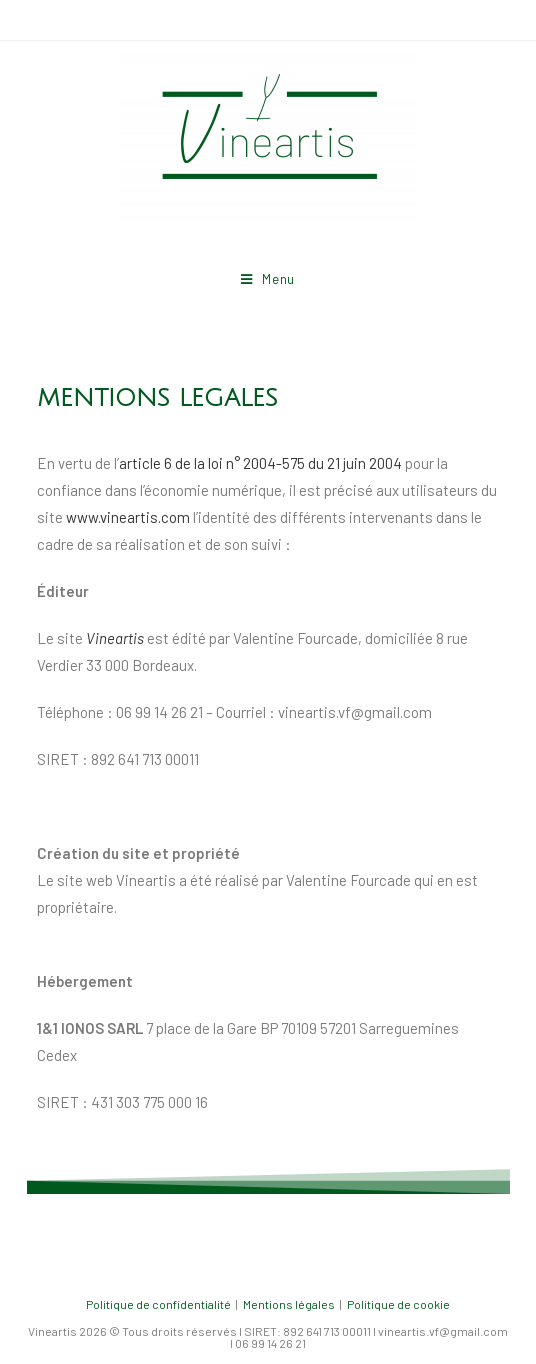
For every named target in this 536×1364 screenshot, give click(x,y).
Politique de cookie (398, 1304)
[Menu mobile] (268, 279)
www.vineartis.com (128, 517)
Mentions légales (289, 1304)
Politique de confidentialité (158, 1304)
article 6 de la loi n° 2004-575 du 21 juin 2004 (260, 463)
